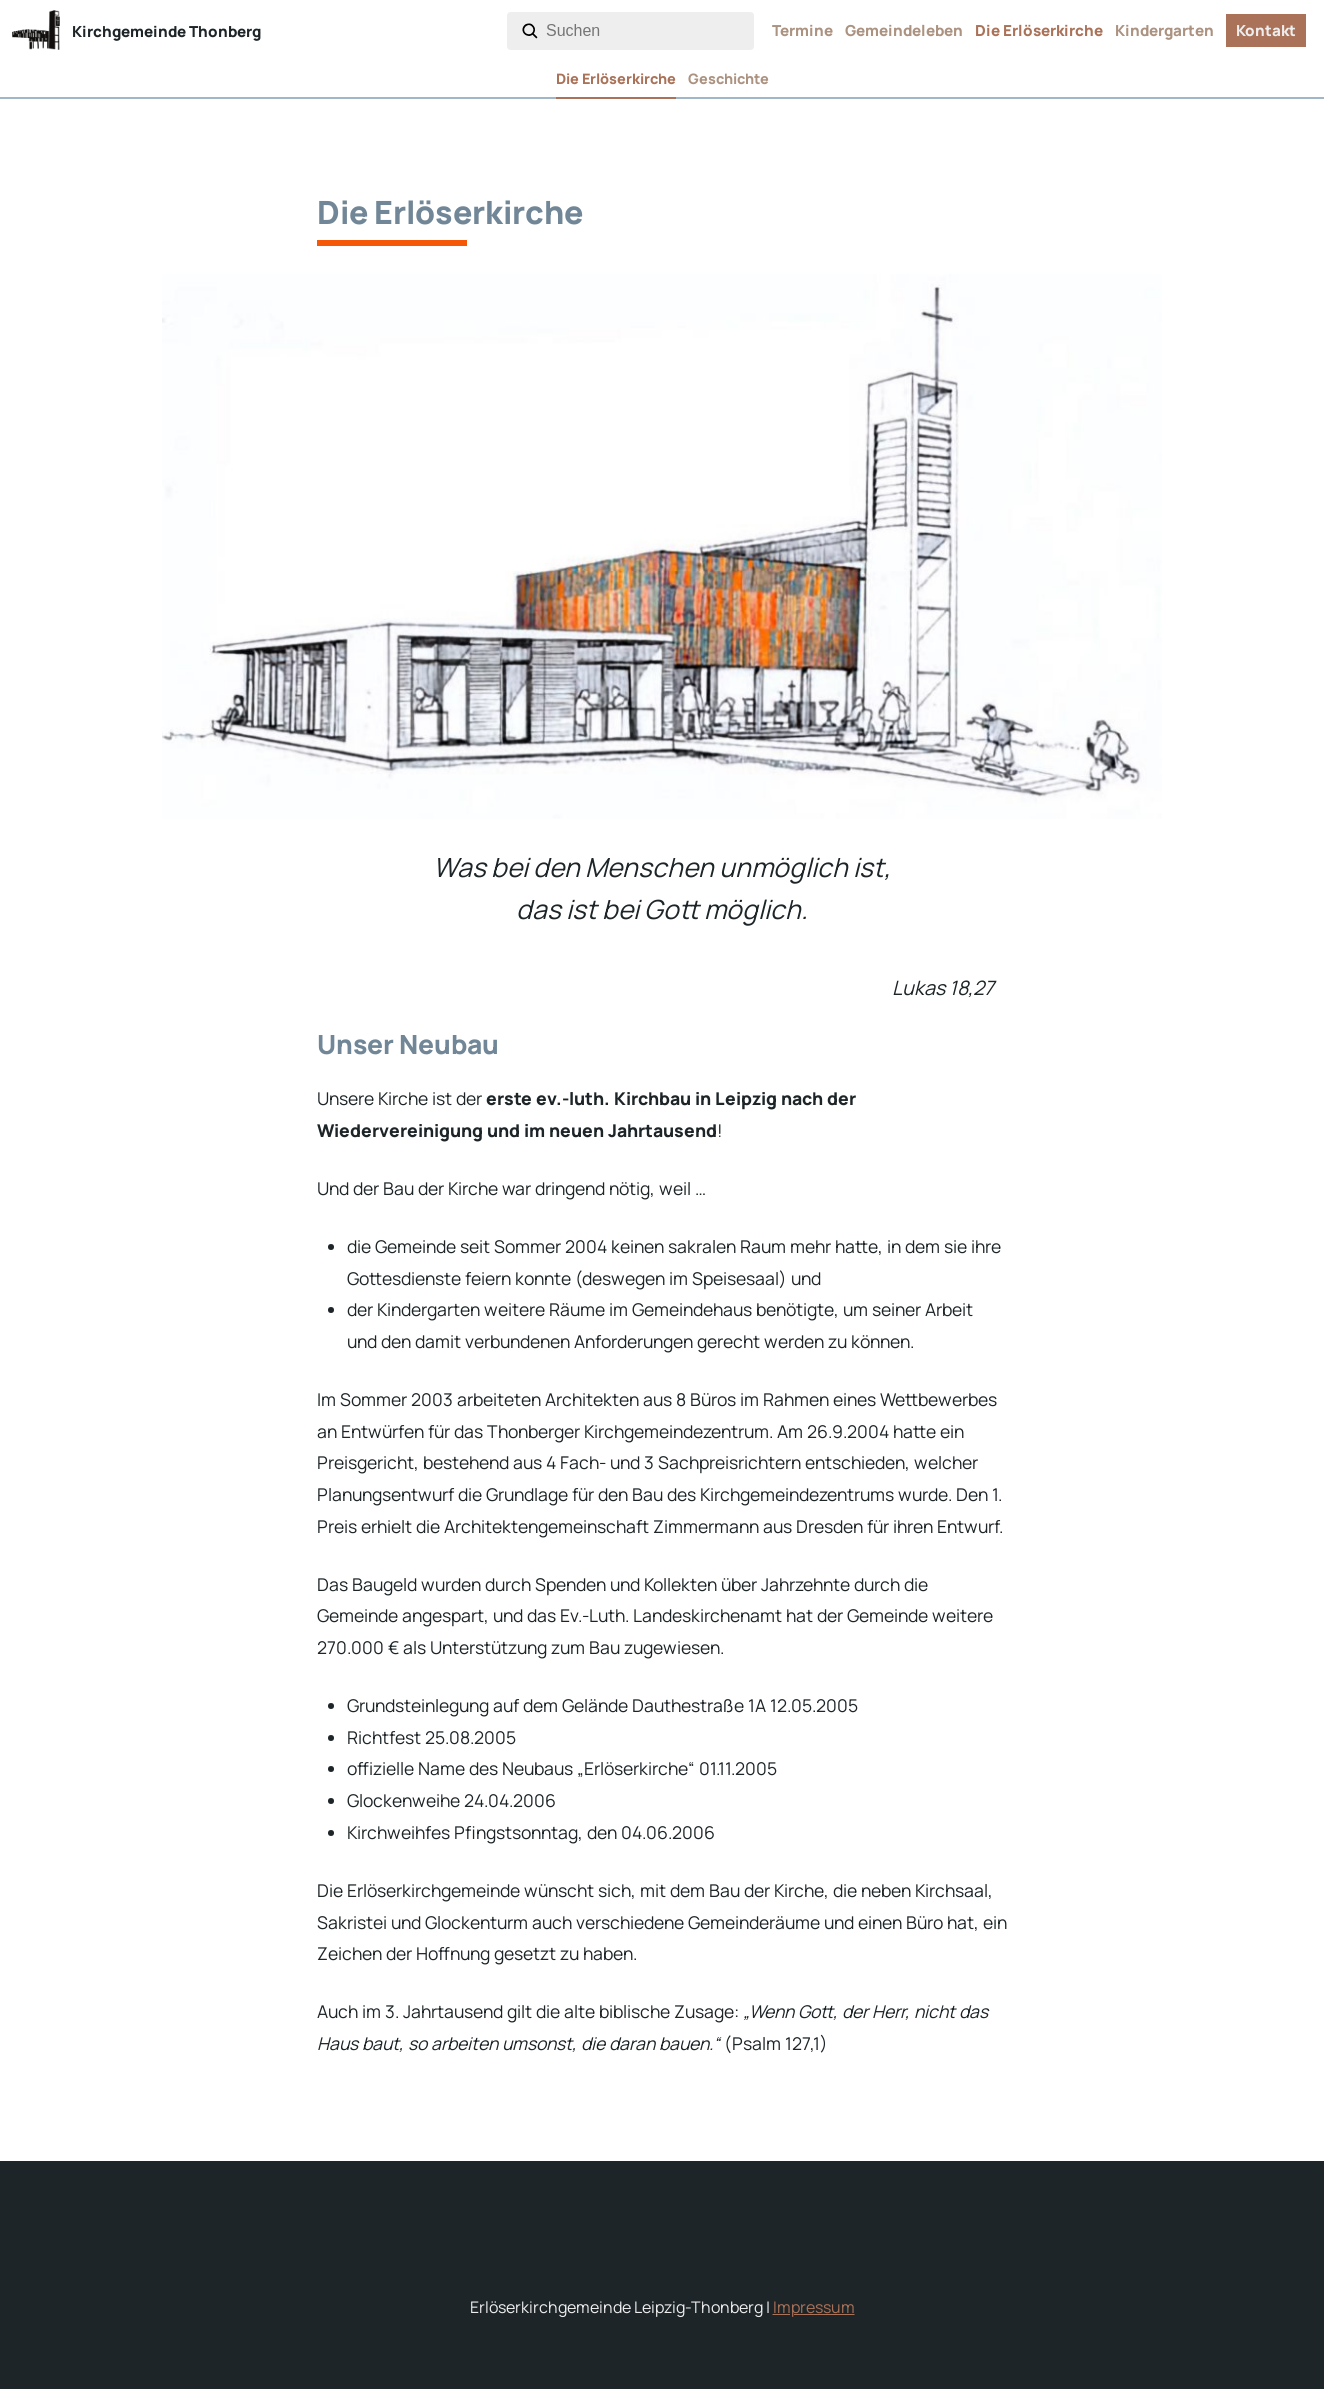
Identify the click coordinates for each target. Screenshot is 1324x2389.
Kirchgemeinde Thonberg (166, 31)
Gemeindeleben (904, 30)
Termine (802, 30)
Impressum (814, 2307)
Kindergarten (1164, 30)
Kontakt (1266, 30)
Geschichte (728, 78)
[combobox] (646, 31)
